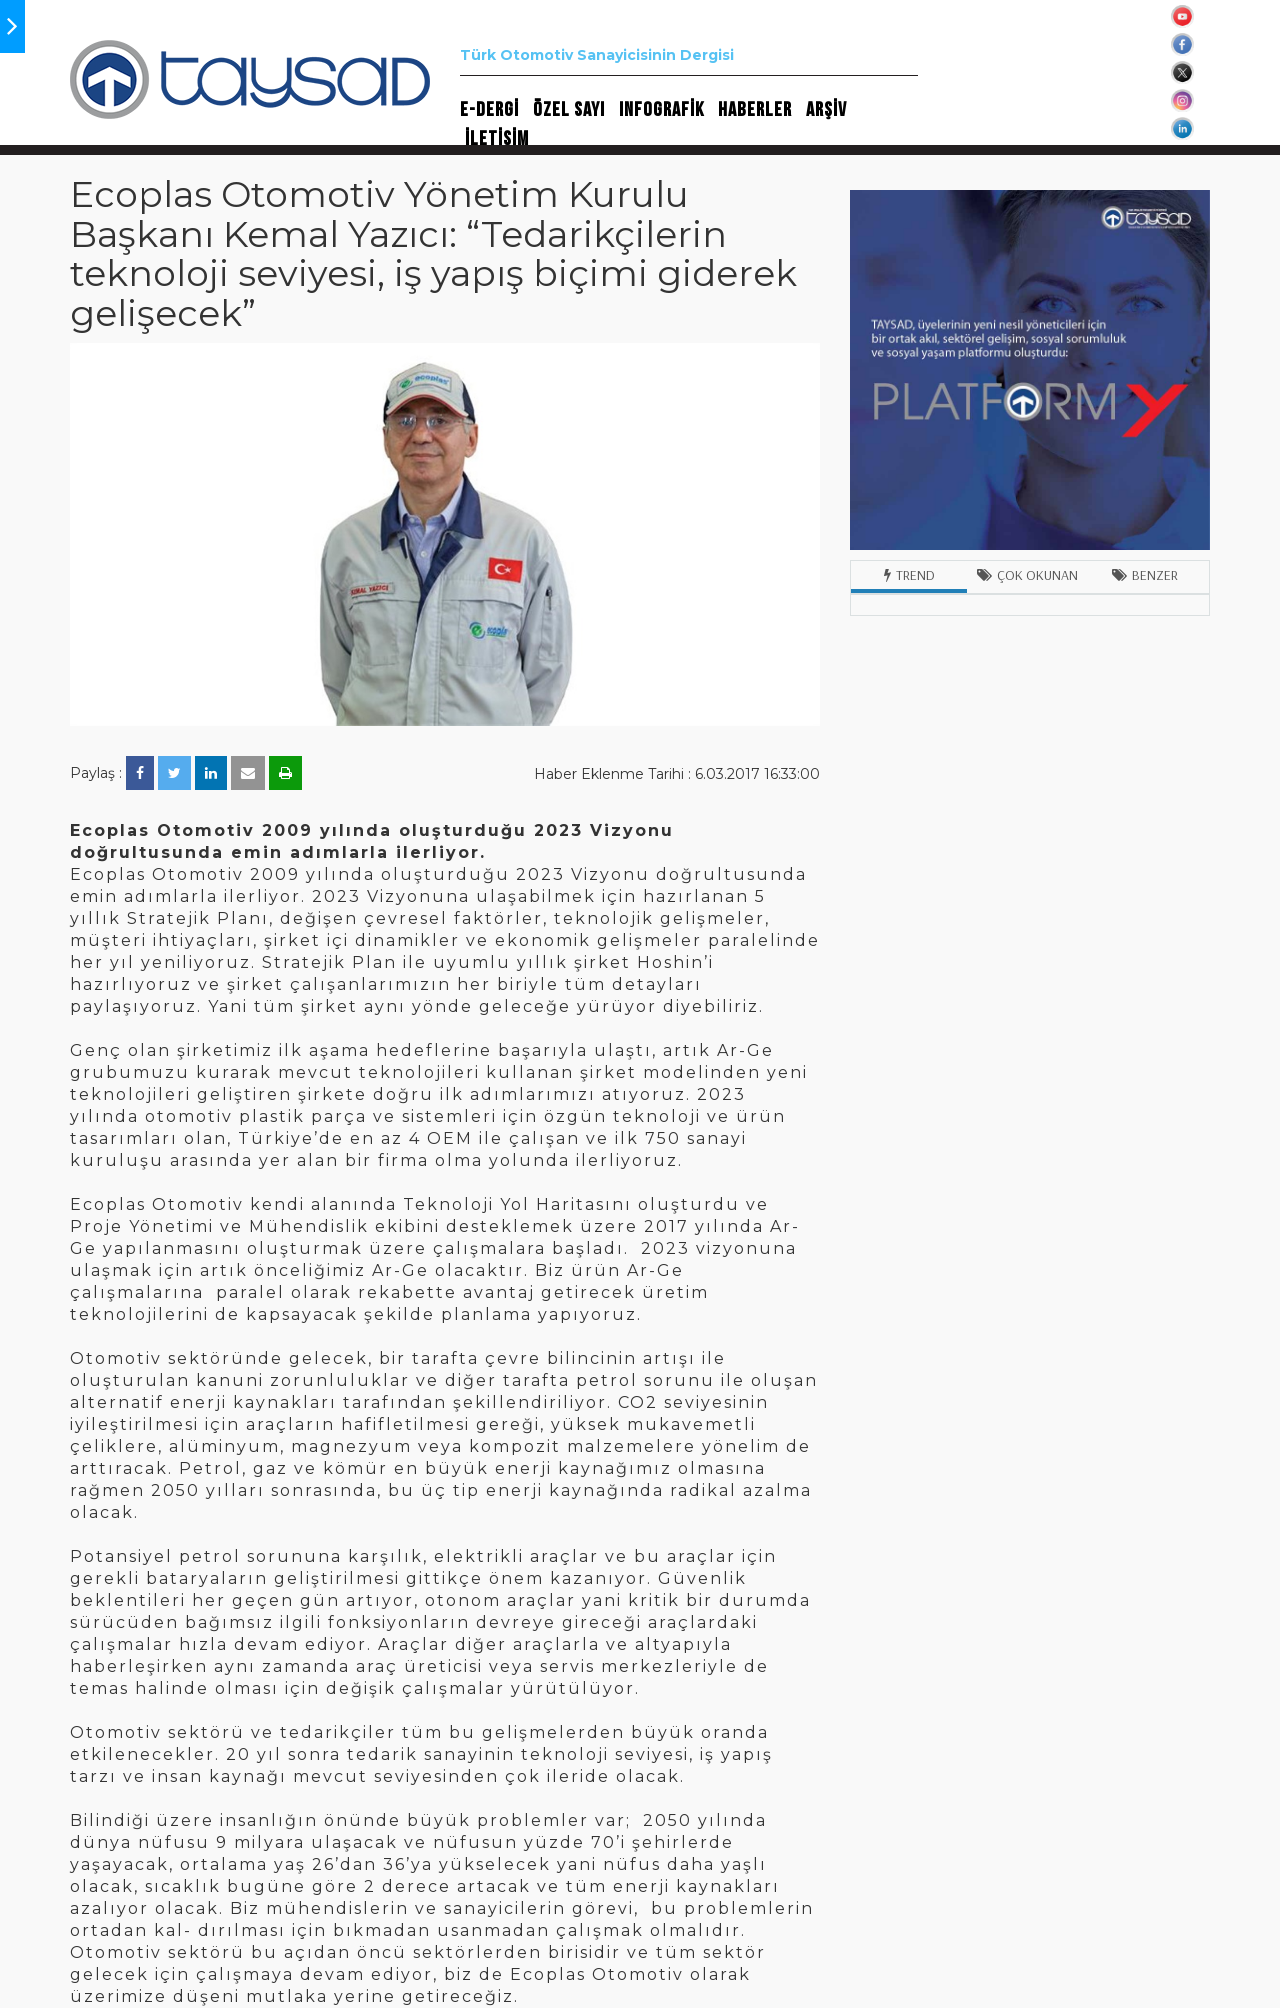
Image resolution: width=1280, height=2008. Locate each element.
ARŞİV (826, 110)
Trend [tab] (909, 575)
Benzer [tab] (1145, 575)
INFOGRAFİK (661, 110)
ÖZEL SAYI (569, 110)
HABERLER (755, 110)
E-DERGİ (489, 110)
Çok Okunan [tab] (1027, 575)
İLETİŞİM (497, 139)
